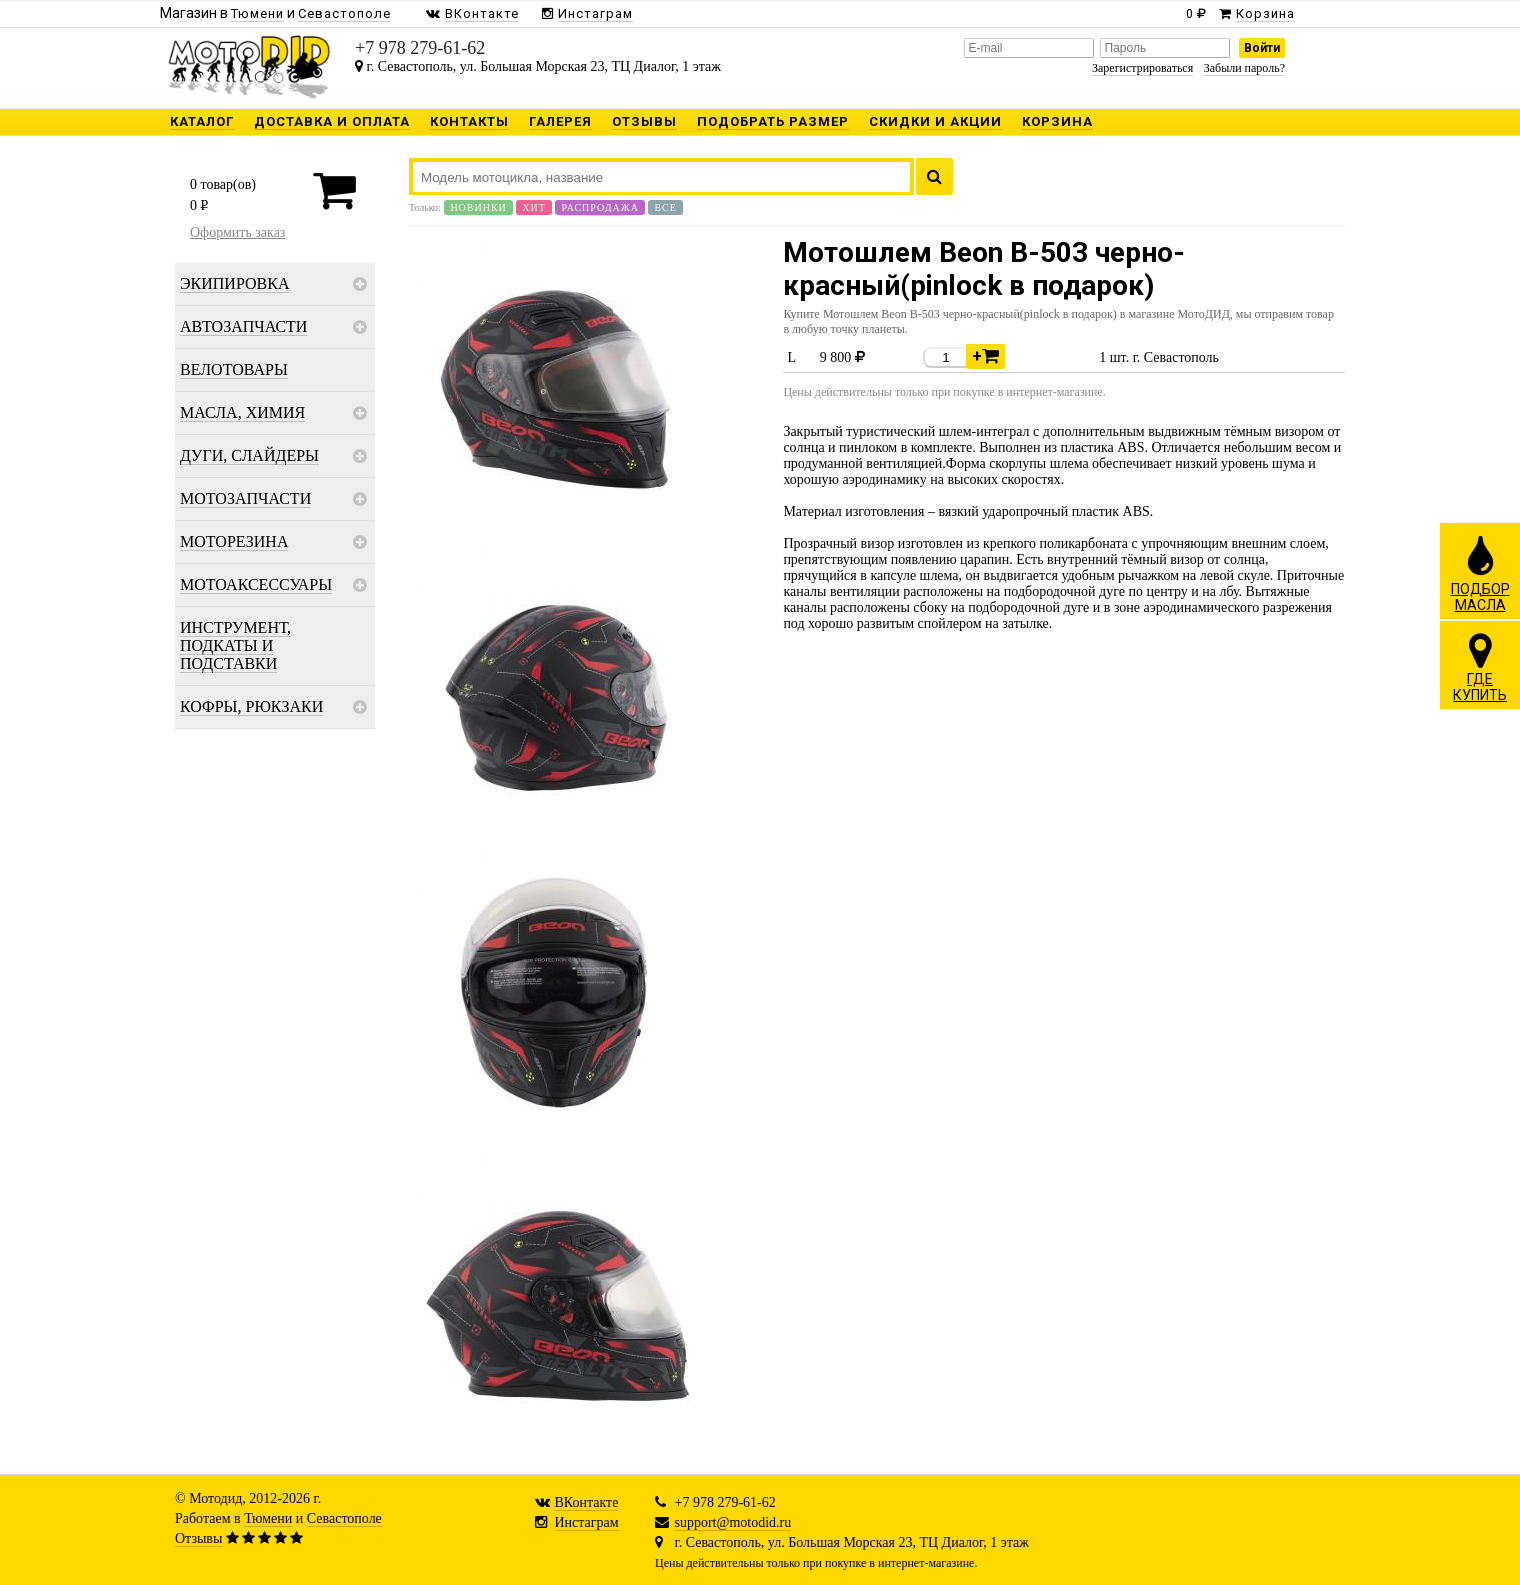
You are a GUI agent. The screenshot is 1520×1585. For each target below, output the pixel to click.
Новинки (478, 207)
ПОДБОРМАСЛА (1480, 573)
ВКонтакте (587, 1502)
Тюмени (268, 1518)
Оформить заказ (237, 232)
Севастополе (344, 1518)
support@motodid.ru (733, 1522)
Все (665, 207)
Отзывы (198, 1538)
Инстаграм (587, 1522)
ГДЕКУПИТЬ (1480, 667)
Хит (534, 207)
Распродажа (600, 207)
